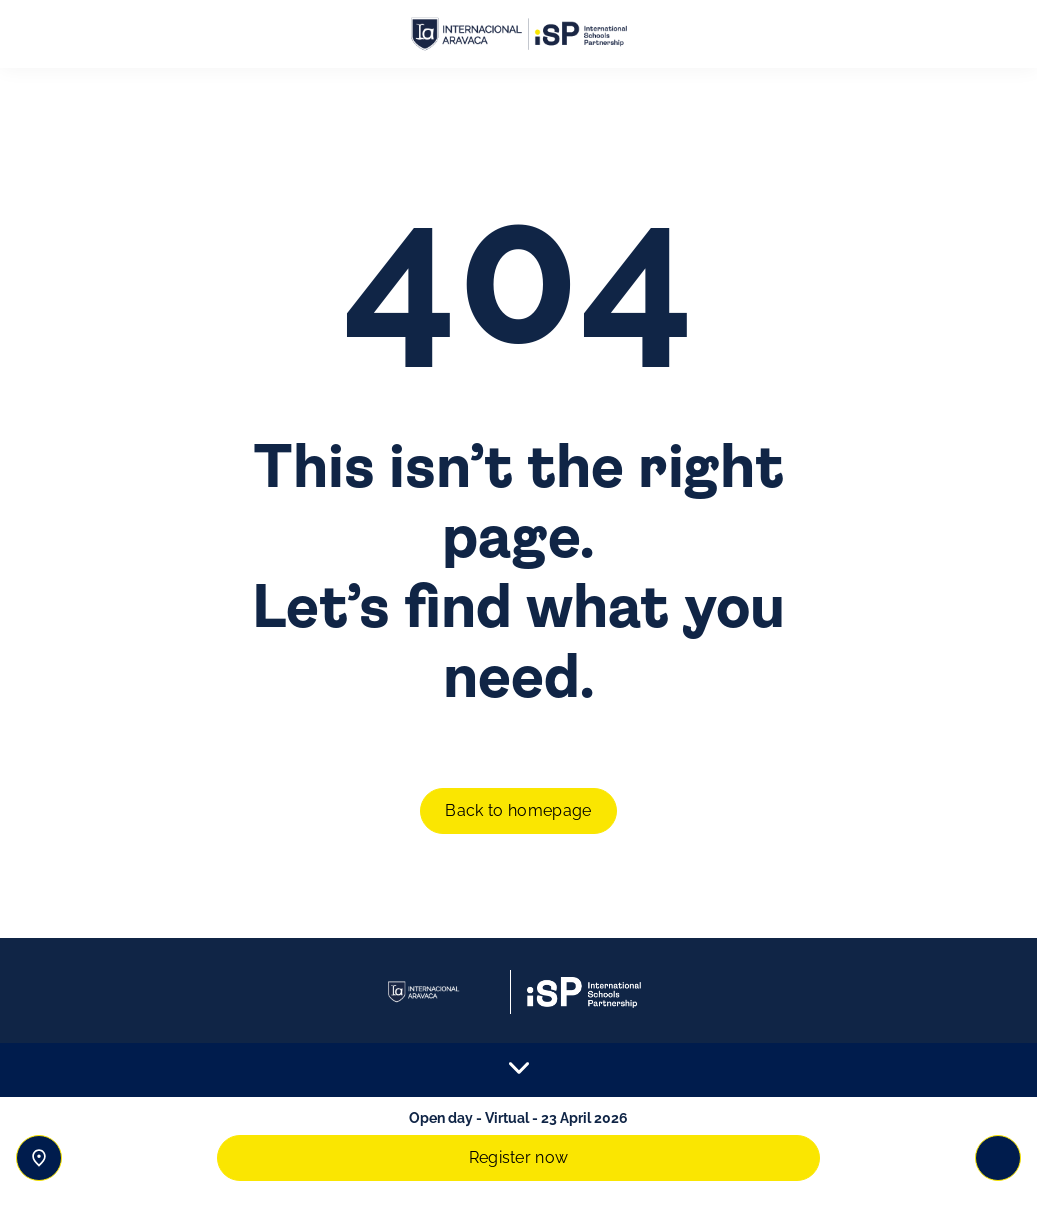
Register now (519, 1157)
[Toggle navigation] (998, 1158)
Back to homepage (518, 810)
